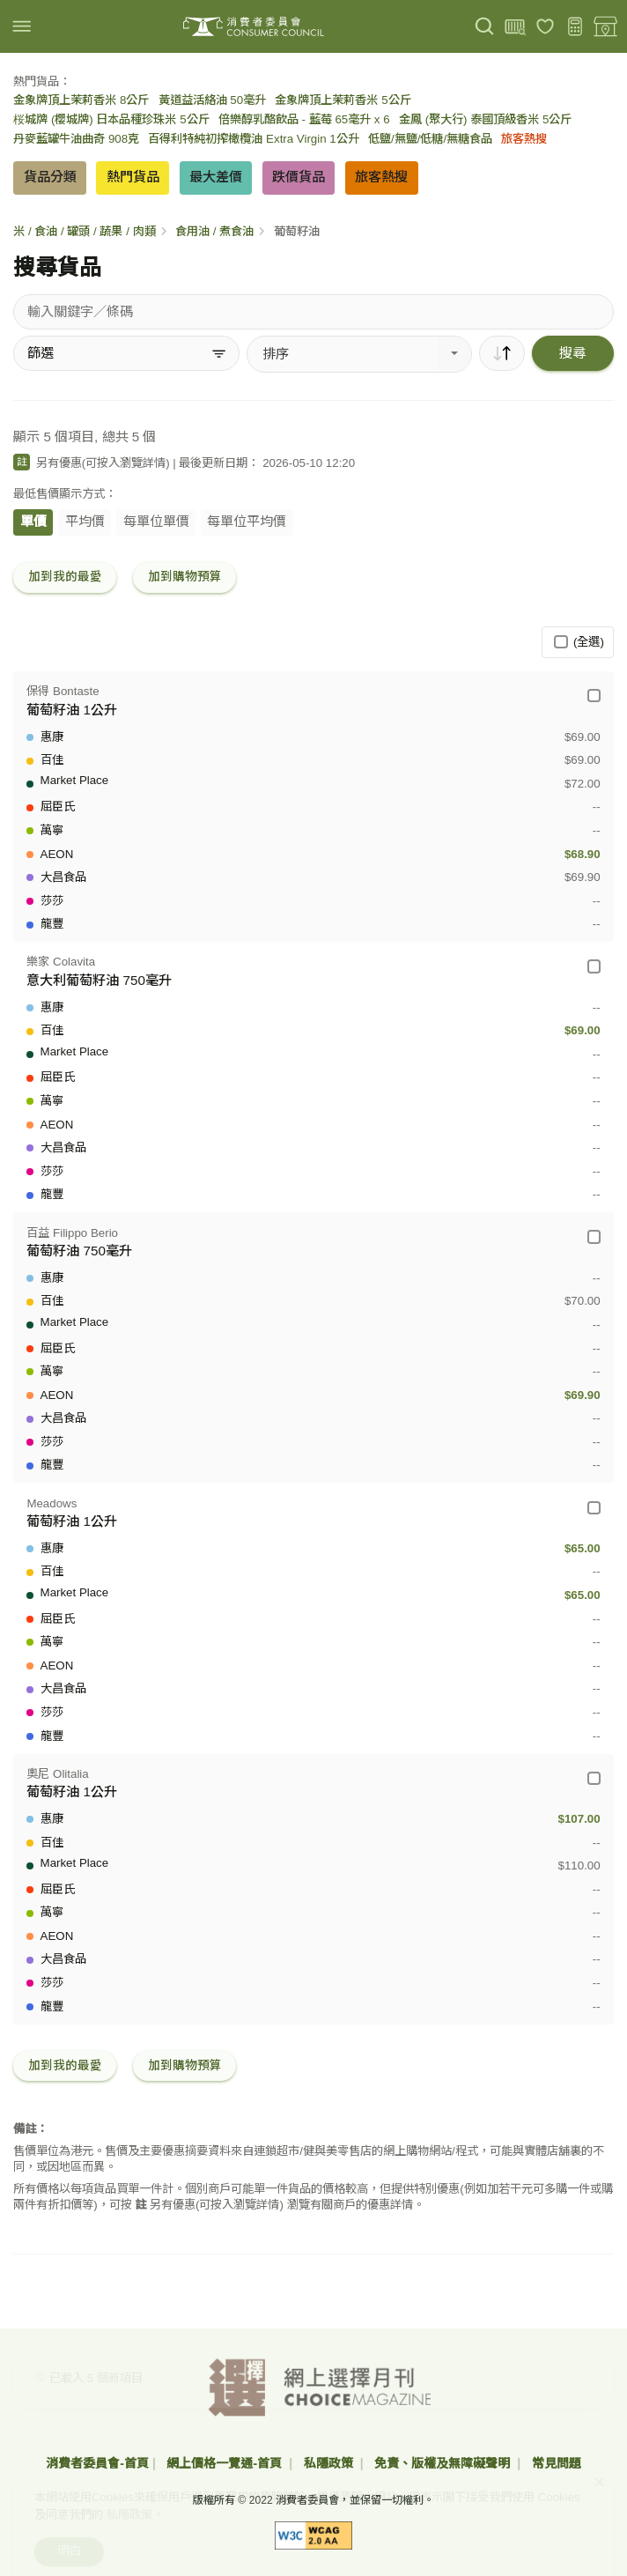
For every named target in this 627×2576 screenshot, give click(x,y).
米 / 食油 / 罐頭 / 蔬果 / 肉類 (84, 231)
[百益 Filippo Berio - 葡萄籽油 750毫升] (594, 1236)
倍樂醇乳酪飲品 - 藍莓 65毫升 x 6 (304, 119)
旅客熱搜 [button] (381, 176)
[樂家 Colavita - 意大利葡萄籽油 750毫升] (594, 966)
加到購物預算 (185, 576)
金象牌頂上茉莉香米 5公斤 (342, 100)
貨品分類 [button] (50, 176)
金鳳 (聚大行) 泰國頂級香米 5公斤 (485, 119)
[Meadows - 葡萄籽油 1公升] (594, 1507)
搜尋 (572, 352)
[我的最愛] (545, 27)
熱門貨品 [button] (133, 176)
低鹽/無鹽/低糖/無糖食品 (430, 138)
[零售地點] (605, 27)
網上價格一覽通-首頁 (225, 2463)
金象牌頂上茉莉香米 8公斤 (81, 100)
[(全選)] (560, 641)
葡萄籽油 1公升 (71, 709)
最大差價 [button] (215, 176)
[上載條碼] (515, 27)
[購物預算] (575, 27)
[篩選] (126, 353)
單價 (33, 521)
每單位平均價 (246, 521)
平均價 (85, 521)
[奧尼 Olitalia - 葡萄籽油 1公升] (594, 1778)
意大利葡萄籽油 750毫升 (99, 980)
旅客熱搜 (524, 138)
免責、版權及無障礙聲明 (443, 2463)
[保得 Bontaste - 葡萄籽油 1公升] (594, 695)
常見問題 (556, 2463)
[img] (21, 26)
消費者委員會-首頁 (97, 2463)
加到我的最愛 (65, 576)
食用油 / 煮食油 (214, 231)
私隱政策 (330, 2463)
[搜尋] (485, 27)
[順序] (502, 353)
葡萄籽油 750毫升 (79, 1250)
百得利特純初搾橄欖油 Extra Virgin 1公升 (253, 138)
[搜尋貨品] (313, 311)
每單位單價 (156, 521)
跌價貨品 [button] (298, 176)
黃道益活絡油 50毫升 (213, 100)
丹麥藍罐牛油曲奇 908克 (76, 138)
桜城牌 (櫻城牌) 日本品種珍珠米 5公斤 (111, 119)
